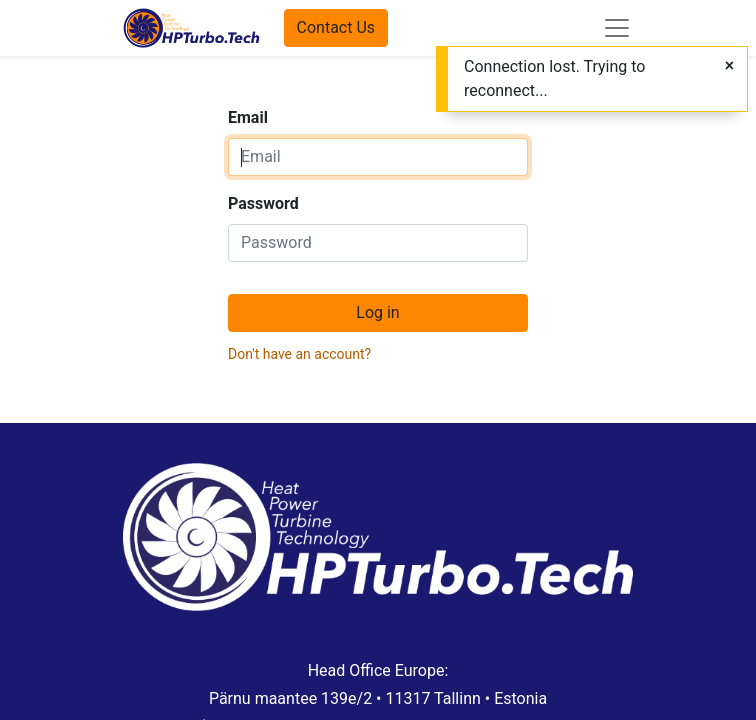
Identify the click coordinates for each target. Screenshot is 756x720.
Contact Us (336, 27)
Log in (377, 312)
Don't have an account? (299, 354)
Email (248, 117)
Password (263, 203)
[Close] (729, 66)
